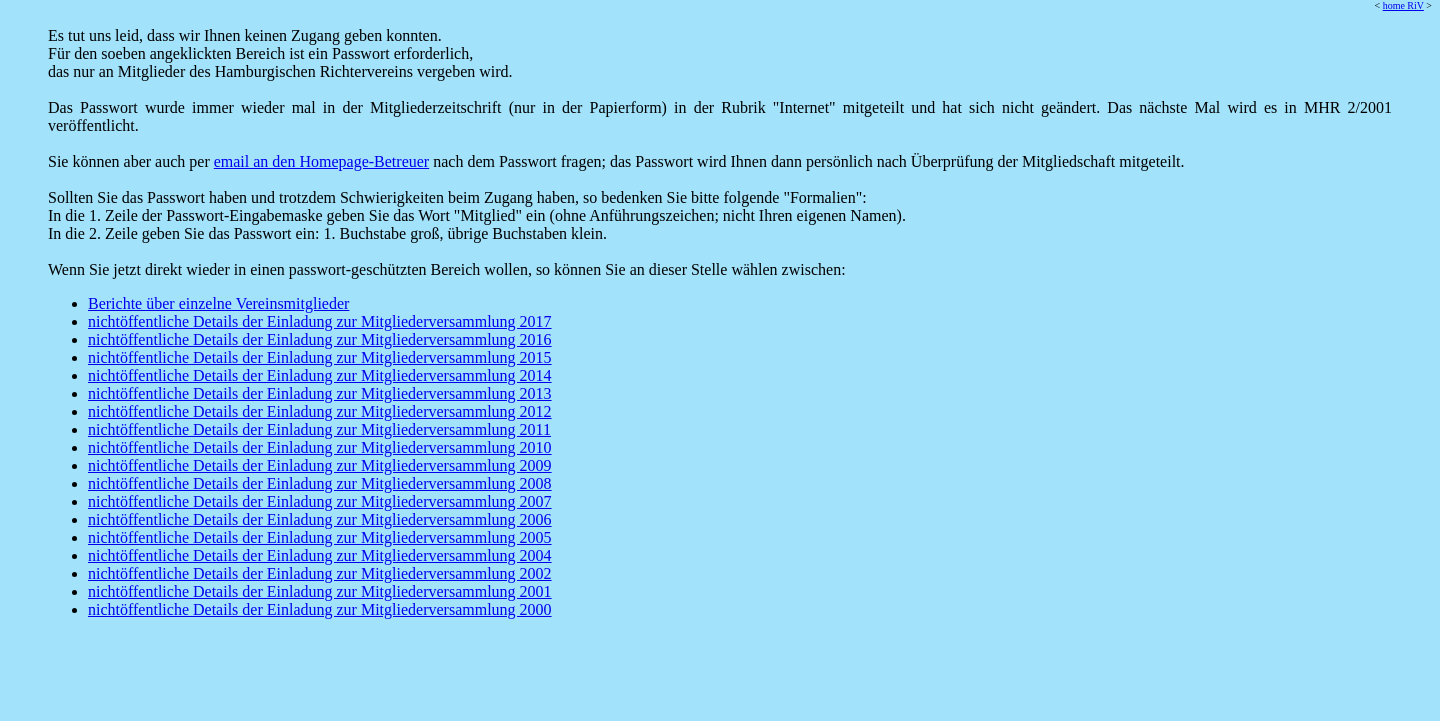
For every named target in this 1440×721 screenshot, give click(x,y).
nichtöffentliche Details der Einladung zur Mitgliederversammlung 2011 (319, 429)
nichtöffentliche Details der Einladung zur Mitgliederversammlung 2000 (320, 609)
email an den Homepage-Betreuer (321, 161)
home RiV (1403, 5)
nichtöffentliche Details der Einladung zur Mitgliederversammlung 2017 (320, 321)
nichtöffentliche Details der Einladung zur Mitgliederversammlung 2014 (320, 375)
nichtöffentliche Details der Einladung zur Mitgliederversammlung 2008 (320, 483)
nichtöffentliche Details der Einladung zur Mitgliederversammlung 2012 (320, 411)
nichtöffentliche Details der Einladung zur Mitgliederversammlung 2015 (320, 357)
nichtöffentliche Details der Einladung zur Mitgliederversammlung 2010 (320, 447)
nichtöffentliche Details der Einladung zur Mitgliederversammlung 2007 (320, 501)
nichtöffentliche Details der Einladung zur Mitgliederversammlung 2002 (320, 573)
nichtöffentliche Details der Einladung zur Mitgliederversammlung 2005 (320, 537)
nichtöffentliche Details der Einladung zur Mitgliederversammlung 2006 (320, 519)
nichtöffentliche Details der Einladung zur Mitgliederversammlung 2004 (320, 555)
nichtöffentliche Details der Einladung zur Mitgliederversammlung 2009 (320, 465)
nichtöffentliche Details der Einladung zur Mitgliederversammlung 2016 (320, 339)
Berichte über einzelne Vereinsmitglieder (218, 303)
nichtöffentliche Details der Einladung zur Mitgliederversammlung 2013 (320, 393)
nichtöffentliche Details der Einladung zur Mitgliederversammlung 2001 (320, 591)
